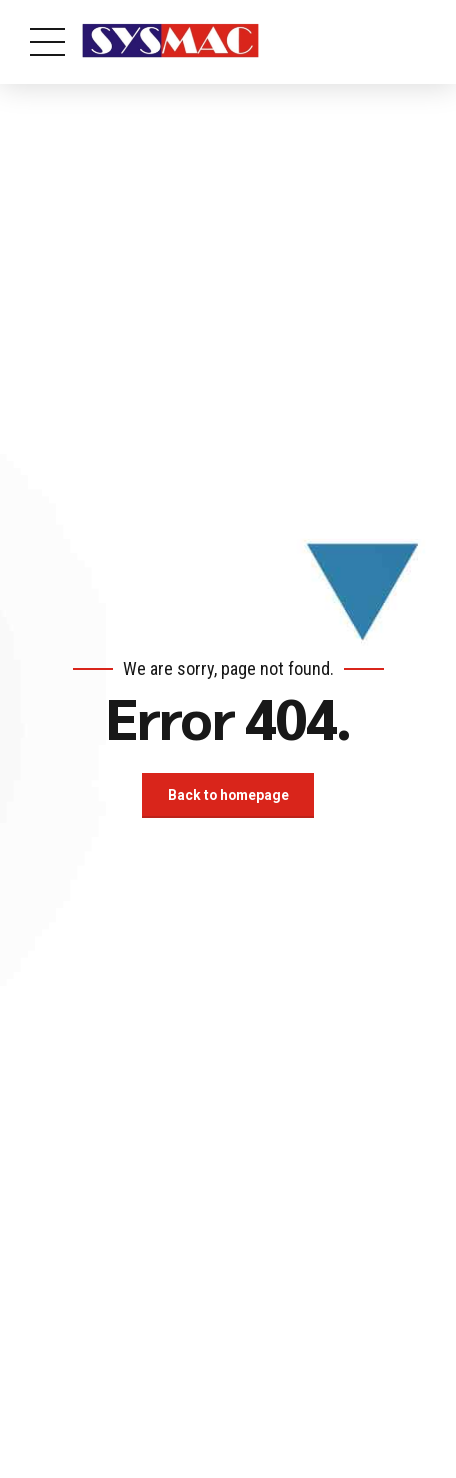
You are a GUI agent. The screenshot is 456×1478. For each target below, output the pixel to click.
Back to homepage (228, 795)
